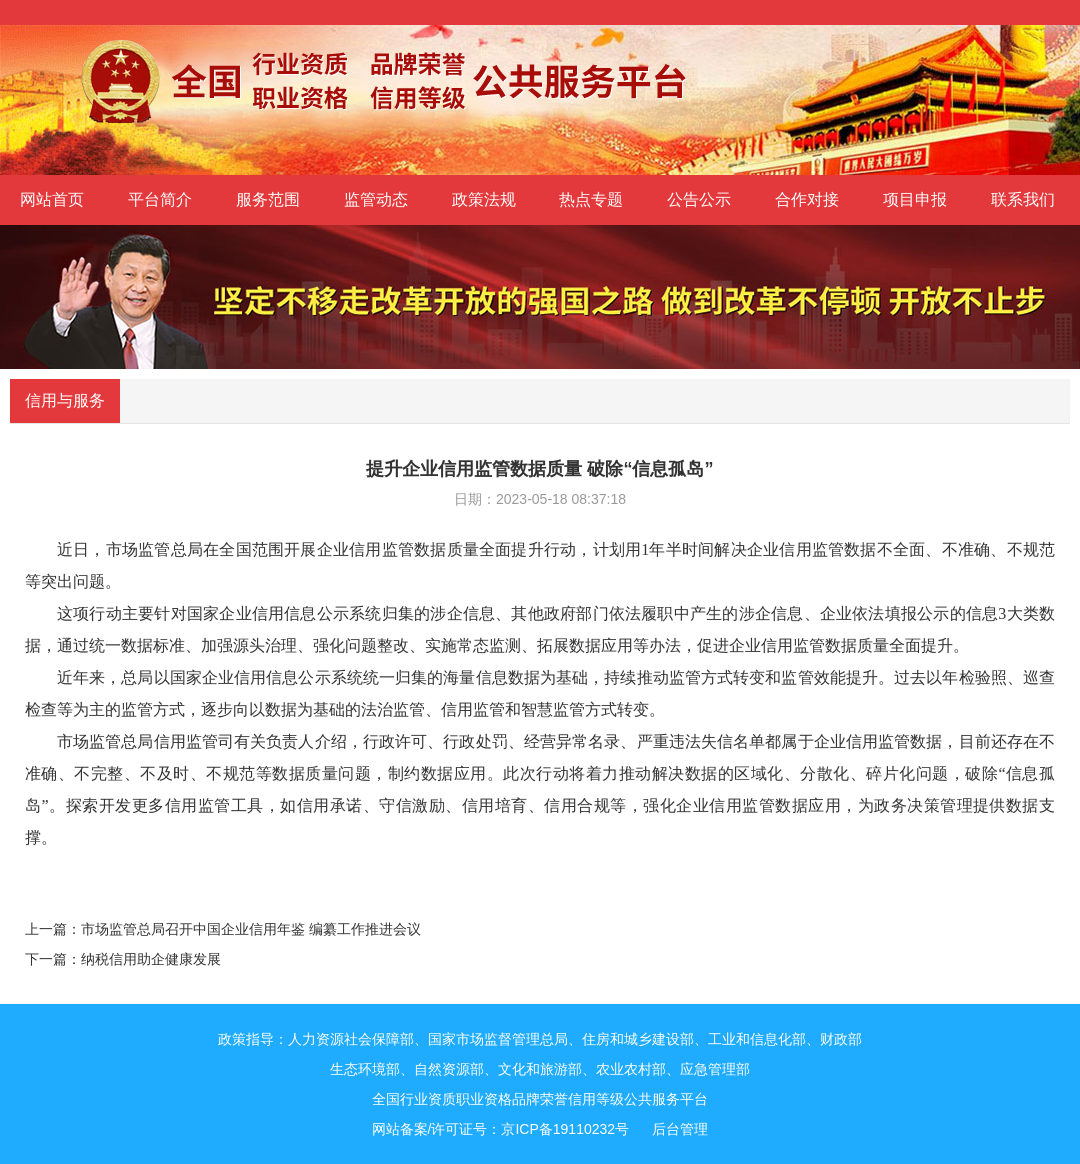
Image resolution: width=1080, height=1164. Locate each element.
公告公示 (699, 199)
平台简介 (160, 199)
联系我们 (1023, 199)
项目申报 (915, 199)
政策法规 (484, 199)
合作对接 (807, 199)
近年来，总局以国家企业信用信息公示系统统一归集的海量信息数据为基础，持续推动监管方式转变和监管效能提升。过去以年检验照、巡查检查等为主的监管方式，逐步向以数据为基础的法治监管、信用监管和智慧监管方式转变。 (540, 693)
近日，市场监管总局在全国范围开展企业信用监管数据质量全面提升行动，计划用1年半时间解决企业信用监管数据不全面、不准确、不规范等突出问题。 (540, 565)
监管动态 (376, 199)
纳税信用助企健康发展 (151, 959)
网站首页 (52, 199)
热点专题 (591, 199)
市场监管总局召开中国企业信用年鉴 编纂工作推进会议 (251, 929)
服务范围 (268, 199)
